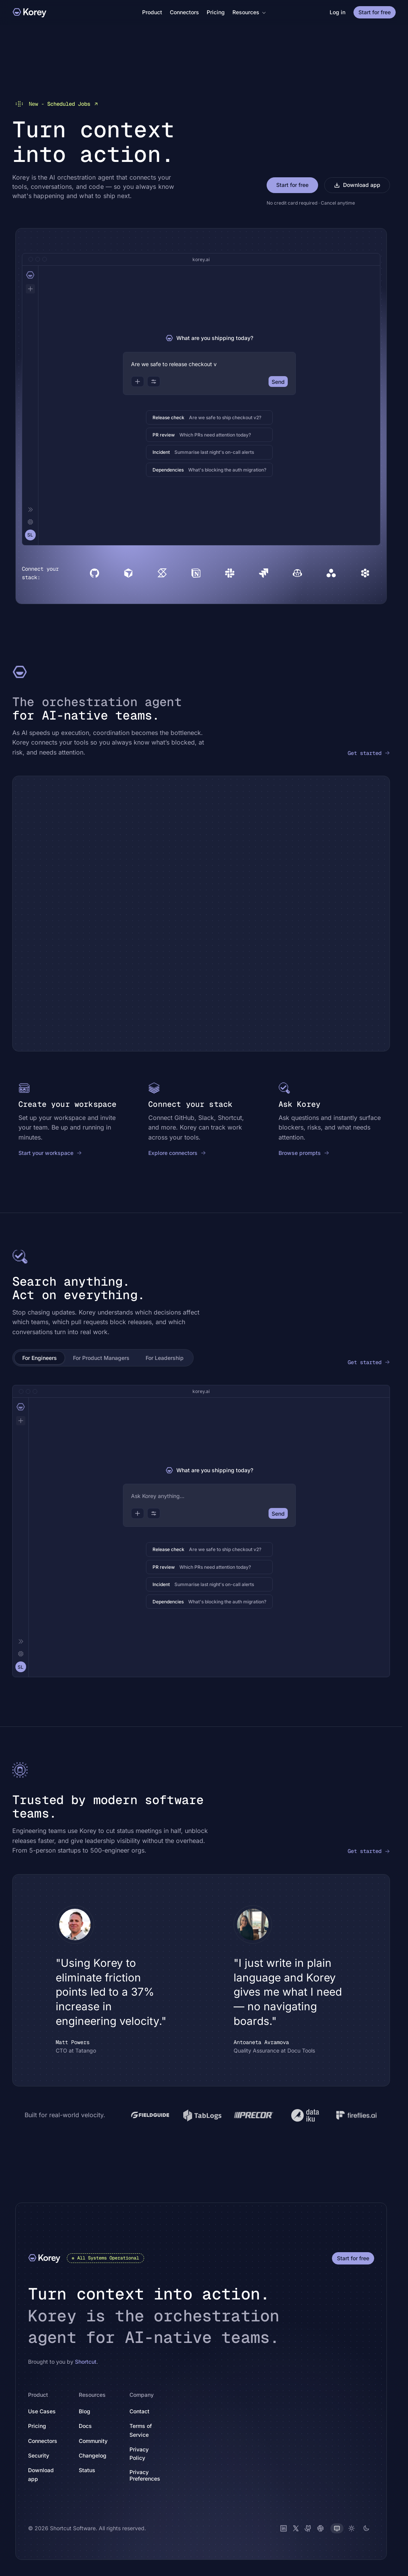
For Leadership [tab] (165, 1357)
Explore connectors (177, 1152)
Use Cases (42, 2411)
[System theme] (336, 2528)
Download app (357, 184)
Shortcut (85, 2361)
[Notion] (196, 572)
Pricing (216, 12)
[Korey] (29, 12)
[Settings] (30, 521)
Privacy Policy (150, 2453)
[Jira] (263, 572)
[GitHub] (94, 572)
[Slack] (229, 572)
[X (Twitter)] (296, 2528)
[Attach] (137, 381)
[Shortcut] (162, 572)
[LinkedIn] (283, 2528)
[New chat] (30, 288)
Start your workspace (50, 1152)
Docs (89, 2425)
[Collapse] (30, 509)
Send (278, 381)
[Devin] (365, 572)
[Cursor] (128, 572)
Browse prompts (304, 1152)
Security (38, 2455)
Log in (337, 12)
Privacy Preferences (144, 2474)
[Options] (153, 381)
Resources (249, 12)
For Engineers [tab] (39, 1357)
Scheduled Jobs (55, 103)
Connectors (184, 12)
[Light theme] (351, 2528)
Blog (84, 2411)
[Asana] (331, 572)
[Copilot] (297, 572)
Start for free (374, 12)
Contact (139, 2411)
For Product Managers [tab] (101, 1357)
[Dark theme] (366, 2528)
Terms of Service (150, 2429)
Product (152, 12)
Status (91, 2469)
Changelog (97, 2455)
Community (97, 2440)
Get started (369, 752)
